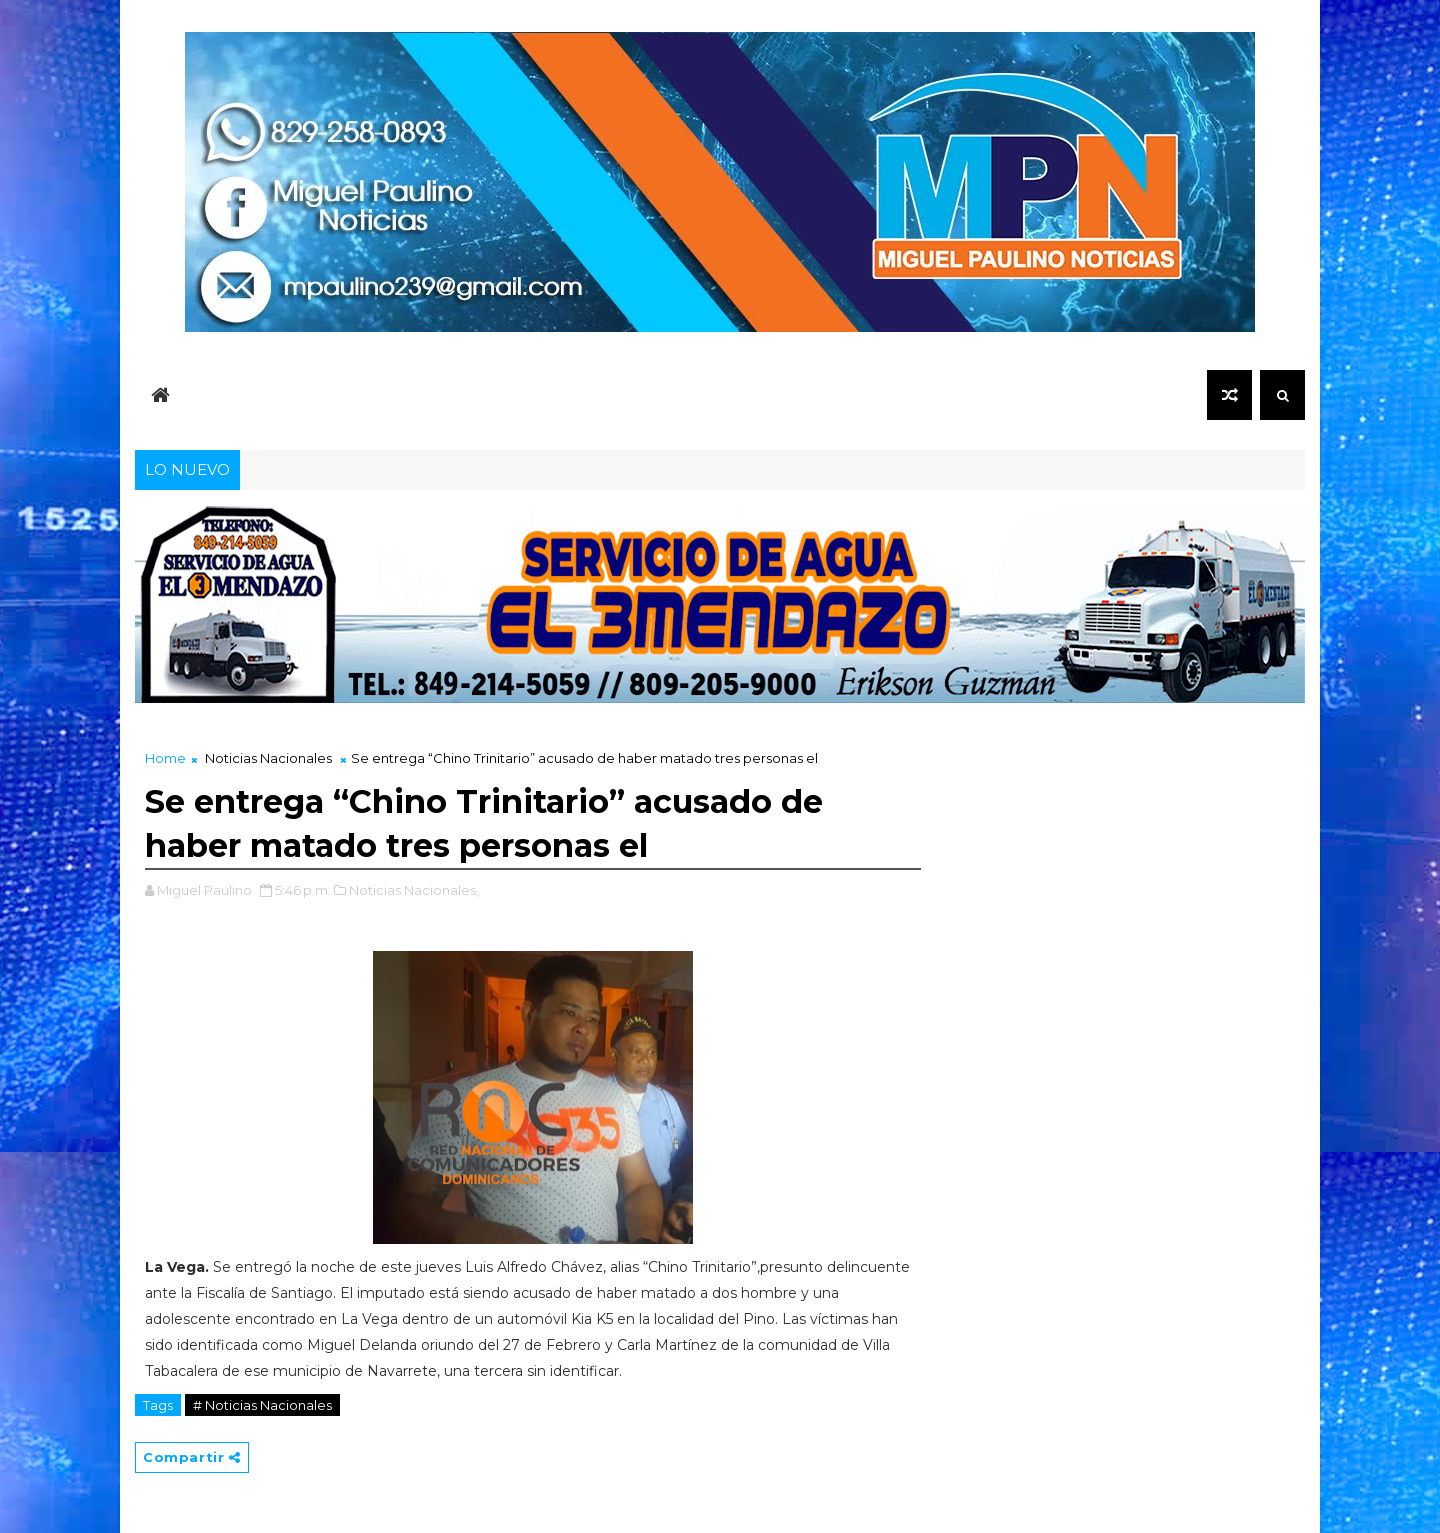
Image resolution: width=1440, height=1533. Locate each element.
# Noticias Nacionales (262, 1405)
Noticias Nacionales (268, 758)
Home (165, 758)
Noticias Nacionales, (414, 890)
